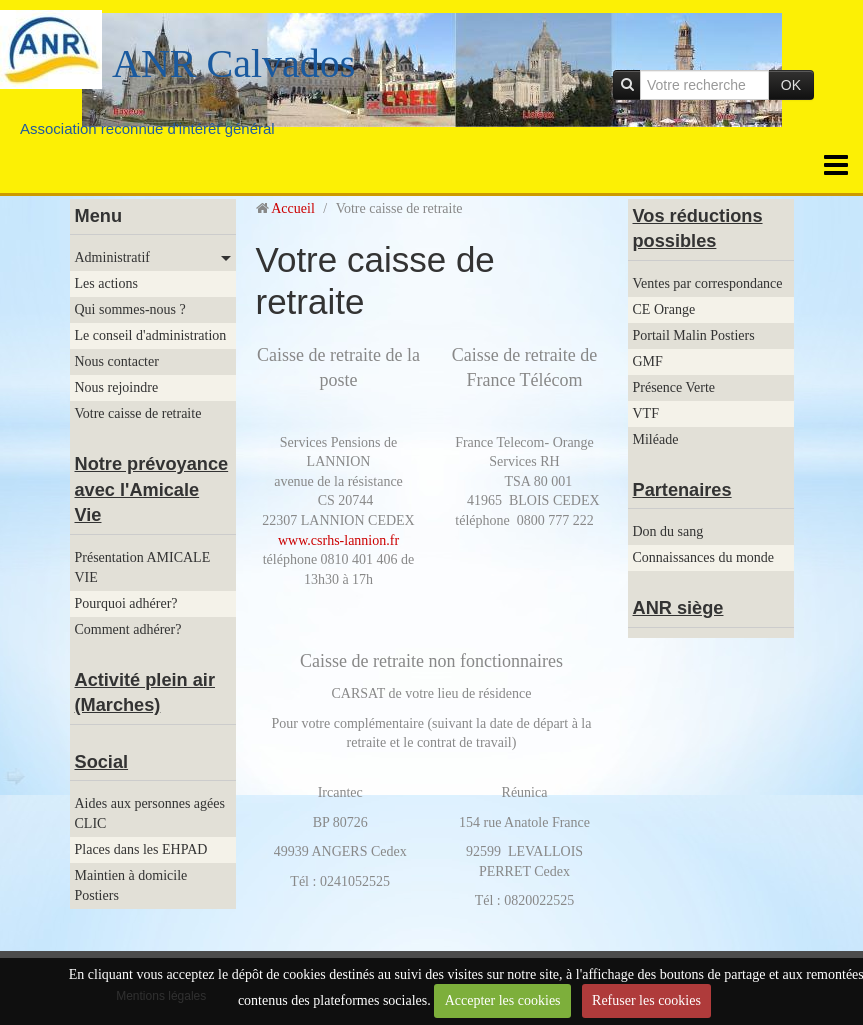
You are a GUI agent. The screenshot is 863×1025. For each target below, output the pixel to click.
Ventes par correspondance (708, 283)
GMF (648, 361)
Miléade (656, 439)
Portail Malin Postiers (694, 335)
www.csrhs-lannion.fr (338, 540)
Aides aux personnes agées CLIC (150, 813)
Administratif (112, 257)
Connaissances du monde (704, 557)
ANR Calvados (233, 63)
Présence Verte (674, 387)
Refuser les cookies (646, 1000)
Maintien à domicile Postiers (131, 885)
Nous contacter (117, 361)
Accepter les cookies (503, 1000)
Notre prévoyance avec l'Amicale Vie (152, 489)
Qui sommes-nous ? (130, 309)
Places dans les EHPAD (141, 849)
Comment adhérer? (128, 629)
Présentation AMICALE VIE (143, 567)
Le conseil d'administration (151, 335)
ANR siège (678, 608)
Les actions (106, 283)
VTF (646, 413)
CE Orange (664, 309)
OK (791, 85)
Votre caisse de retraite (138, 413)
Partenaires (682, 490)
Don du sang (668, 531)
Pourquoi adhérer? (126, 603)
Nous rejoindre (117, 387)
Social (102, 762)
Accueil (293, 208)
